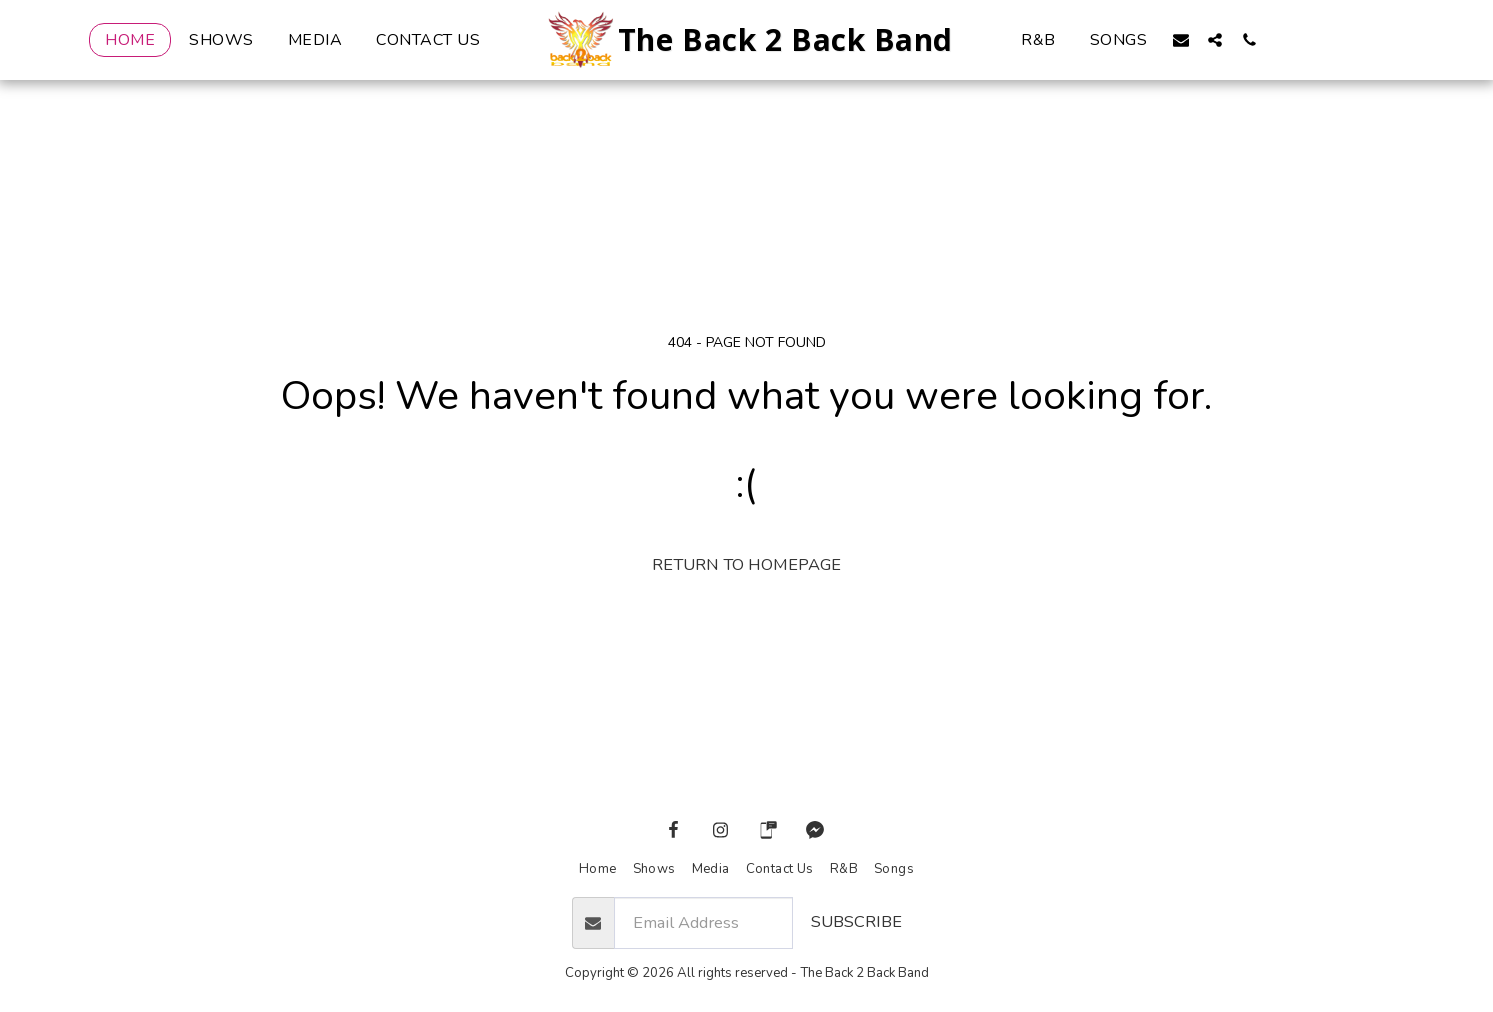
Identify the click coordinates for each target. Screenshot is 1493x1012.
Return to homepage (746, 564)
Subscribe (856, 921)
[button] (1181, 39)
